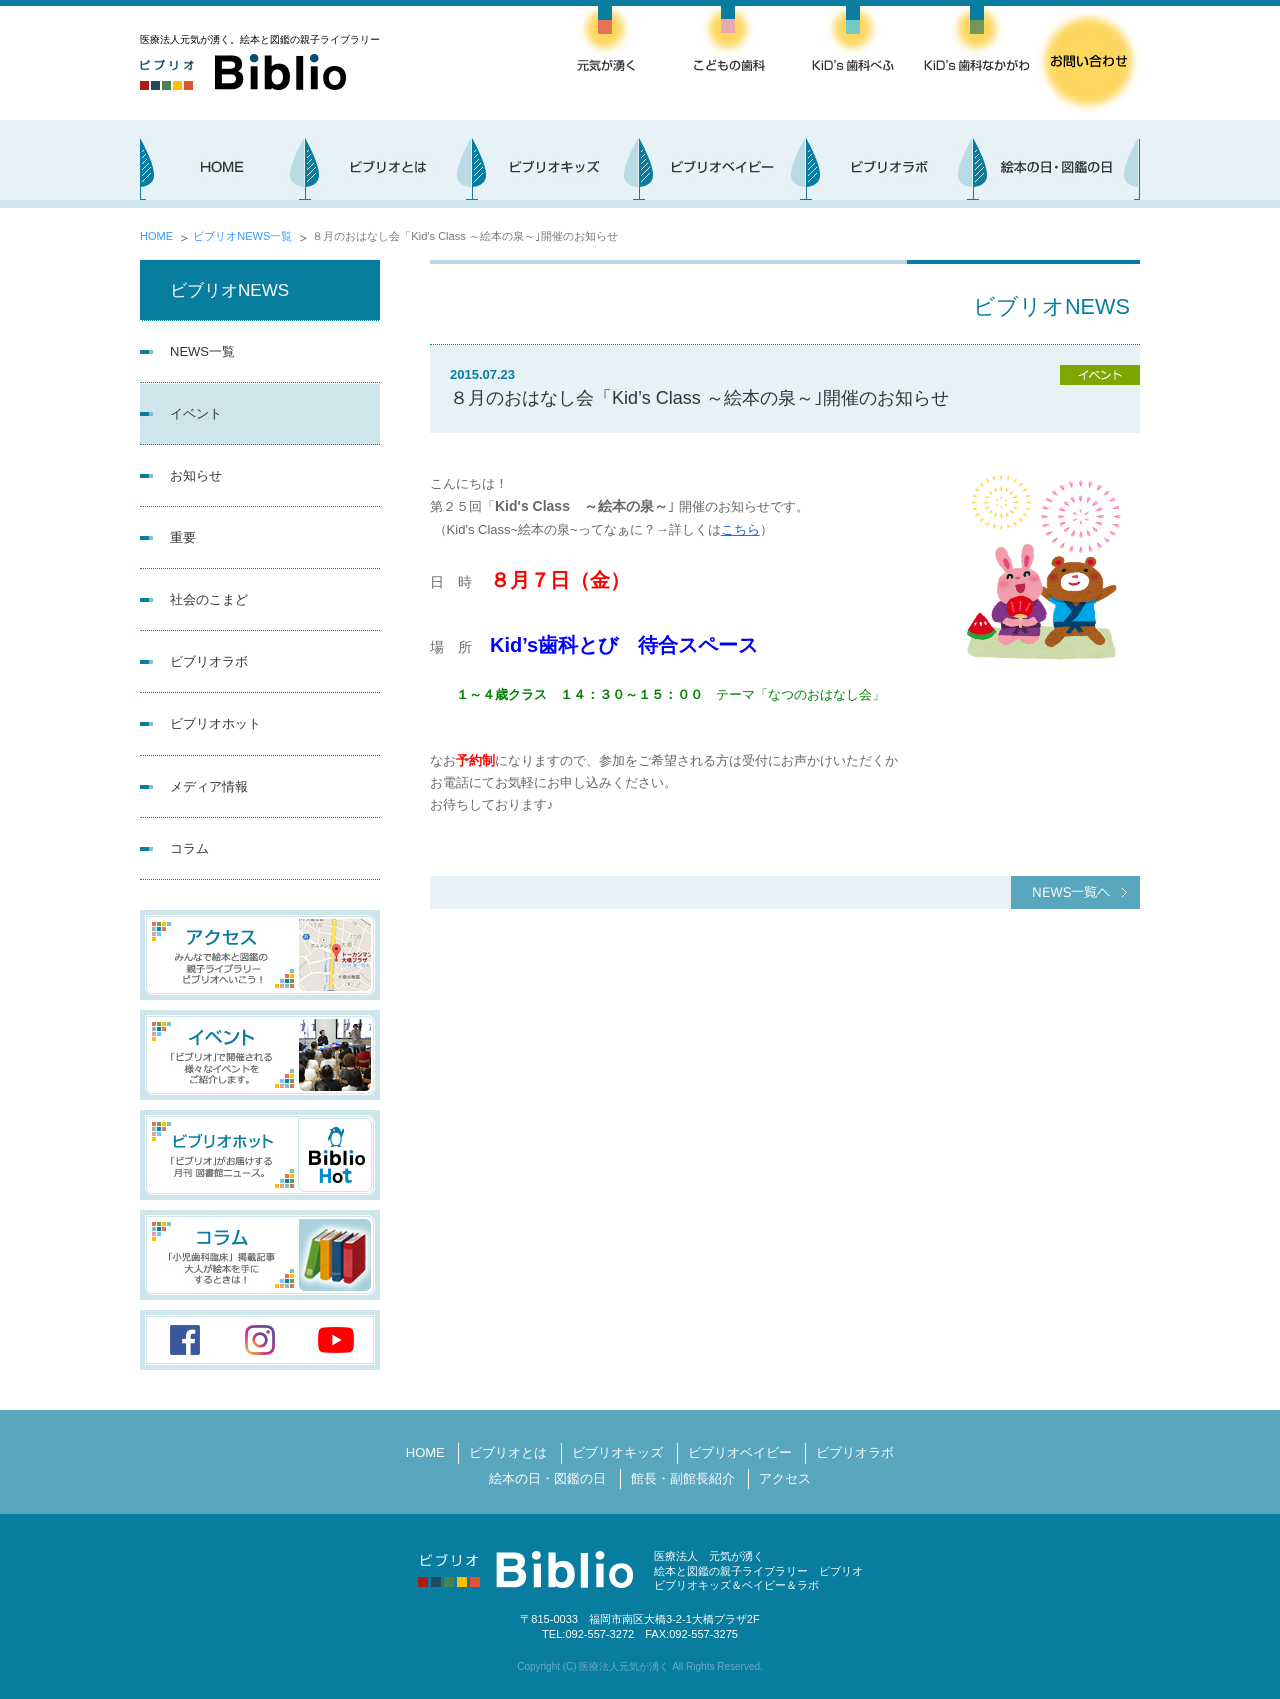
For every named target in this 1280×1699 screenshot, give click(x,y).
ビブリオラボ (209, 661)
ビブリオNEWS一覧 (242, 236)
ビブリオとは (508, 1452)
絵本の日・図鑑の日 (547, 1478)
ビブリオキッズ (617, 1452)
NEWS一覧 (202, 351)
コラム (189, 848)
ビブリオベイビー (740, 1452)
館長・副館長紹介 (683, 1478)
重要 (183, 537)
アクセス (785, 1478)
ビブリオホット (215, 723)
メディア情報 (209, 786)
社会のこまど (209, 599)
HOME (156, 236)
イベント (196, 413)
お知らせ (196, 475)
